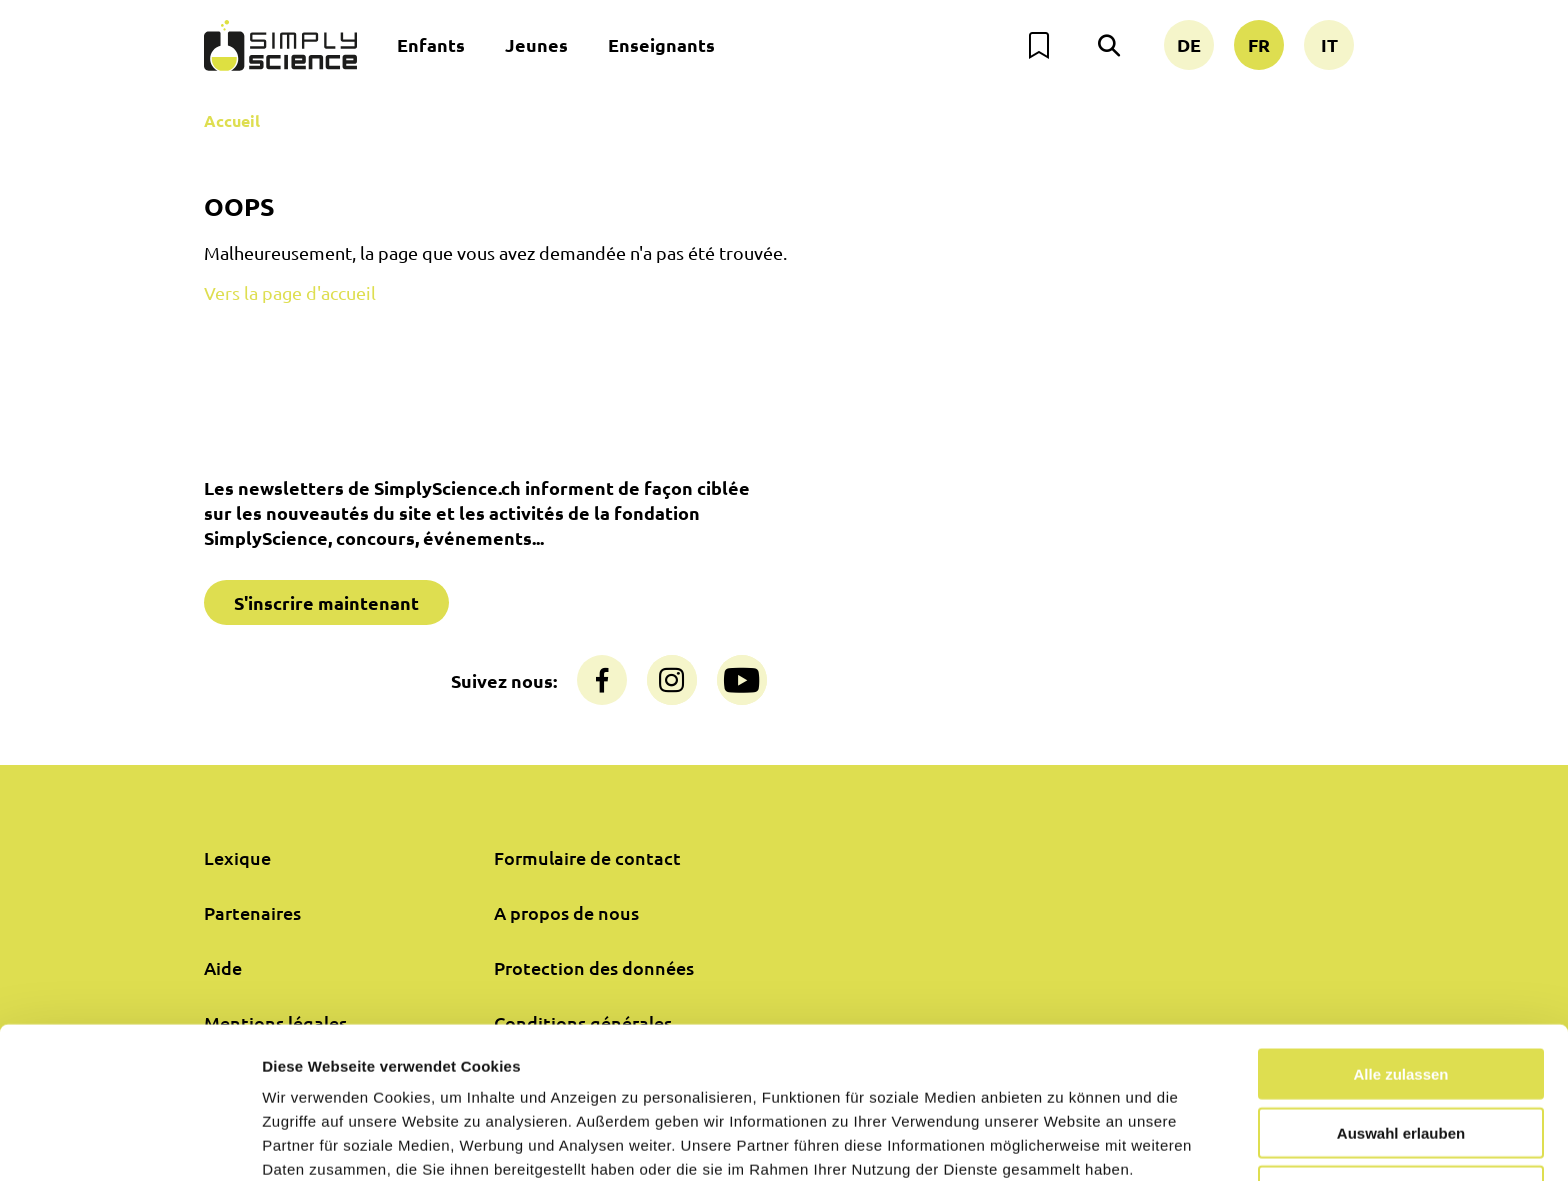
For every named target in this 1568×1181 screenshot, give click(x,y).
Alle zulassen (1400, 981)
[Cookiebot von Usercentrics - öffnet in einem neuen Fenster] (129, 1142)
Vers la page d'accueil (290, 292)
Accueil (232, 120)
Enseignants (661, 44)
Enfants (431, 44)
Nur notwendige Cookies (1401, 1098)
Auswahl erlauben (1401, 1040)
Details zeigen (1063, 1141)
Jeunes (536, 44)
